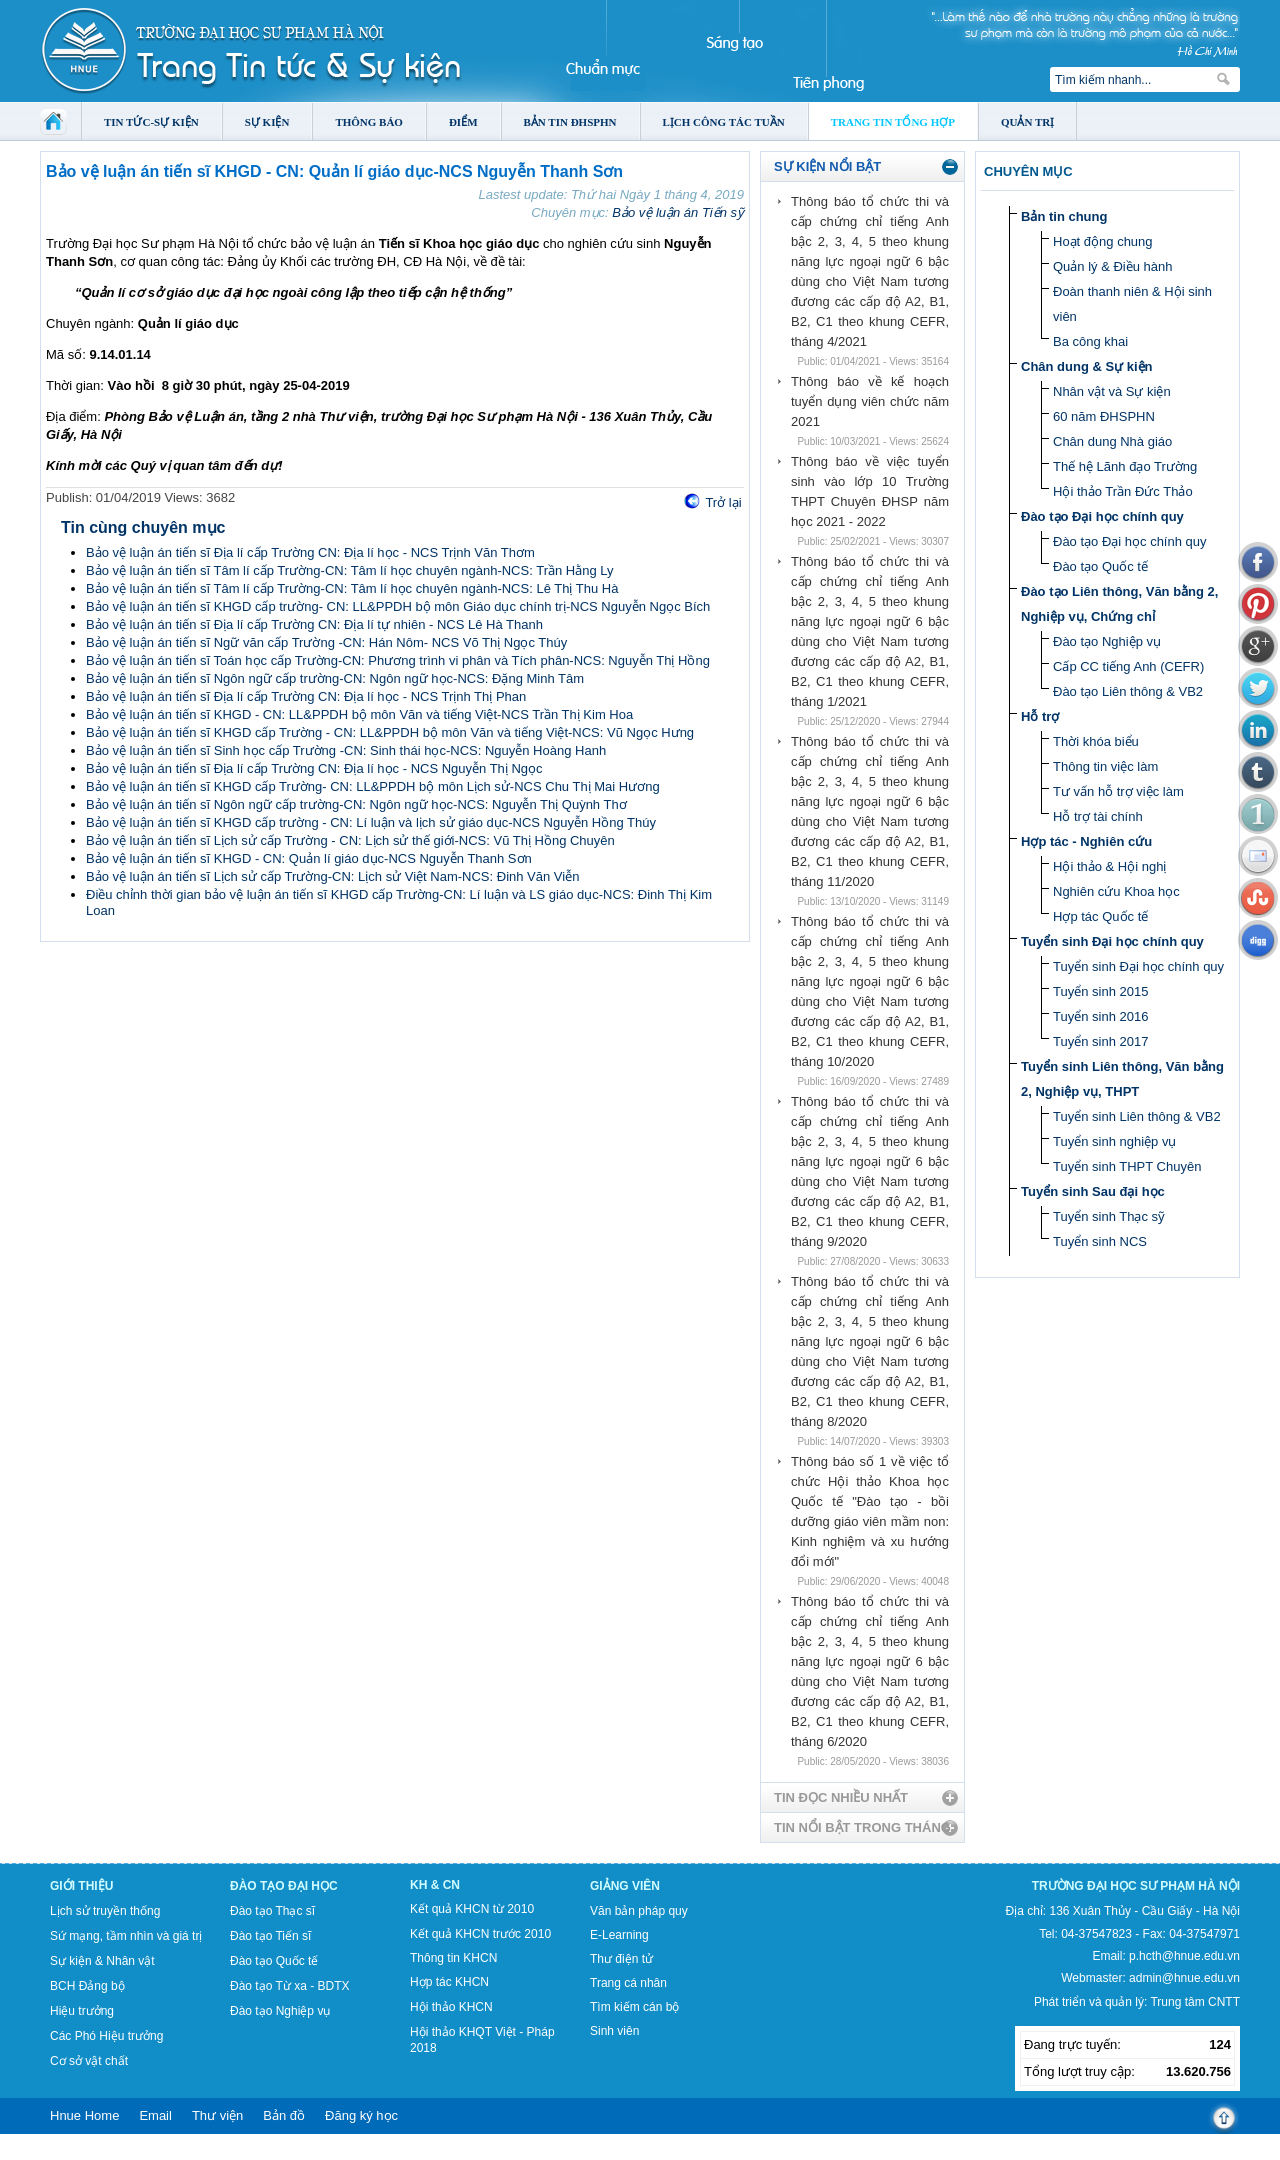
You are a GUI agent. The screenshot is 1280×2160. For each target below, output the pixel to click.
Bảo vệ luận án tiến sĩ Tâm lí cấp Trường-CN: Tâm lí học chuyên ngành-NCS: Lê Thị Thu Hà (352, 588)
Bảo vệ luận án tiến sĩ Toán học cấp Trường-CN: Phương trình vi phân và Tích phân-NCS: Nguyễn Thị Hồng (398, 660)
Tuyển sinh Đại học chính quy (1112, 941)
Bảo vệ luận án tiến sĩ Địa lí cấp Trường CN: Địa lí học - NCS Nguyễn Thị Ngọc (314, 768)
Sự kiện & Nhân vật (102, 1961)
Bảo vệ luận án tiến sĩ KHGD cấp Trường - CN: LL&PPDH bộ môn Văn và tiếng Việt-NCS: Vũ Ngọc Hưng (390, 732)
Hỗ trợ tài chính (1098, 816)
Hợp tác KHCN (449, 1982)
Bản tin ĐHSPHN (570, 122)
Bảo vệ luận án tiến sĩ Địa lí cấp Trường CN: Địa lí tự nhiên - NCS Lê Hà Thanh (314, 624)
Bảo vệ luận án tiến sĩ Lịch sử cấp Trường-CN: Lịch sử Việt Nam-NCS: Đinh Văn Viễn (332, 876)
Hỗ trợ (1040, 716)
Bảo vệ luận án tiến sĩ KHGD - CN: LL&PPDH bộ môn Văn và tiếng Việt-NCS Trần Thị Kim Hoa (359, 714)
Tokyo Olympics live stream (72, 2153)
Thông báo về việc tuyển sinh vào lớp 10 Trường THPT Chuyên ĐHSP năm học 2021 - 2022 (870, 491)
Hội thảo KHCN (451, 2007)
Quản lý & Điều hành (1113, 266)
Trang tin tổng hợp (893, 122)
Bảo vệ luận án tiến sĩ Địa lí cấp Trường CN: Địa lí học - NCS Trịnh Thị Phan (306, 696)
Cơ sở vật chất (89, 2061)
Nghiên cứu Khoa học (1116, 891)
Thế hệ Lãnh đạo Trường (1125, 466)
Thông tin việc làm (1105, 766)
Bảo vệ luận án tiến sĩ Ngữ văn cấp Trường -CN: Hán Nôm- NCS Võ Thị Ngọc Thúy (326, 642)
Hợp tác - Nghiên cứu (1086, 841)
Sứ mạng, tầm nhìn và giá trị (126, 1936)
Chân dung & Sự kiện (1087, 366)
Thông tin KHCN (453, 1958)
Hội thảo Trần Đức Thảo (1123, 491)
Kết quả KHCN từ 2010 (472, 1909)
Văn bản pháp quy (639, 1911)
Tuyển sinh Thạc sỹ (1109, 1216)
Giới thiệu (81, 1886)
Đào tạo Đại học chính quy (1102, 516)
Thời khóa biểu (1096, 741)
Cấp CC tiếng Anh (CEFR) (1128, 666)
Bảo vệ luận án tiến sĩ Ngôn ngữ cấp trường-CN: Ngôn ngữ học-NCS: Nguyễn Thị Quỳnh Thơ (356, 804)
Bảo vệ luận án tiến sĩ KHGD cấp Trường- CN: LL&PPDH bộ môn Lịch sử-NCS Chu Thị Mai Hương (373, 786)
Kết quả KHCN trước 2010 (480, 1934)
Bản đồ (284, 2115)
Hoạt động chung (1103, 241)
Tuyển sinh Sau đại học (1093, 1191)
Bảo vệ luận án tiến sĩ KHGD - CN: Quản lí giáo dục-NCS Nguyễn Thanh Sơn (309, 858)
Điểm (463, 122)
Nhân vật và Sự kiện (1112, 391)
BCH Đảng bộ (87, 1986)
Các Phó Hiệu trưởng (106, 2036)
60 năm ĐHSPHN (1104, 416)
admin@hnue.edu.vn (1184, 1978)
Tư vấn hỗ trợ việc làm (1118, 791)
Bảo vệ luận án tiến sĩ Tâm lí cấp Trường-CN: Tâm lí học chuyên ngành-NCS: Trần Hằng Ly (350, 570)
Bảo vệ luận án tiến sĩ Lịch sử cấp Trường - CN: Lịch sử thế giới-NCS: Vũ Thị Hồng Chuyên (350, 840)
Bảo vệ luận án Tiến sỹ (678, 212)
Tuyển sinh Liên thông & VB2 (1137, 1116)
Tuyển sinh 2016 (1100, 1016)
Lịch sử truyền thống (105, 1911)
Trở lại (723, 502)
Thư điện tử (621, 1959)
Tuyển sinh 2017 (1100, 1041)
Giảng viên (625, 1886)
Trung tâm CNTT (1195, 2002)
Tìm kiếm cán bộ (634, 2007)
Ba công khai (1090, 341)
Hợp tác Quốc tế (1100, 916)
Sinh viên (614, 2031)
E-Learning (619, 1935)
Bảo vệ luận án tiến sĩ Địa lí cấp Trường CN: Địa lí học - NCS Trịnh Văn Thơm (310, 552)
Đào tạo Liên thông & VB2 (1128, 691)
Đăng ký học (361, 2115)
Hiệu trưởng (82, 2011)
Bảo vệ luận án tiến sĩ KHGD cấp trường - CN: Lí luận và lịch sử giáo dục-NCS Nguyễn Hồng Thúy (371, 822)
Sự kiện (267, 122)
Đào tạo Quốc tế (1100, 566)
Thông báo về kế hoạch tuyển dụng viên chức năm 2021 (870, 401)
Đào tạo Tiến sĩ (270, 1936)
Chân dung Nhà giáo (1112, 441)
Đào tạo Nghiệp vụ (1107, 641)
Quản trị (1027, 122)
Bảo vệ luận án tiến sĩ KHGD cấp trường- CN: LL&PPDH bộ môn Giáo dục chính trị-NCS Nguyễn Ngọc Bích (398, 606)
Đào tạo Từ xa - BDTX (289, 1986)
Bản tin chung (1064, 216)
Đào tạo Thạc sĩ (272, 1911)
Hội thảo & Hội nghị (1109, 866)
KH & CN (435, 1885)
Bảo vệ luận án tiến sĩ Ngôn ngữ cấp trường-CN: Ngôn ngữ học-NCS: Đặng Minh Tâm (335, 678)
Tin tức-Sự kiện (151, 122)
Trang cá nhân (628, 1983)
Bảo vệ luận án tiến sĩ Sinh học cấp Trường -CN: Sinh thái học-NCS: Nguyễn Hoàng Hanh (346, 750)
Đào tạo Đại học (284, 1886)
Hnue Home (84, 2115)
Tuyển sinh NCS (1100, 1241)
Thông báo (369, 122)
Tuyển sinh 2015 (1100, 991)
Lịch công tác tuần (724, 122)
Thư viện (217, 2115)
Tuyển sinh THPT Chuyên (1127, 1166)
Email (155, 2115)
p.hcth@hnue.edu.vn (1184, 1956)
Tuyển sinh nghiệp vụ (1114, 1141)
